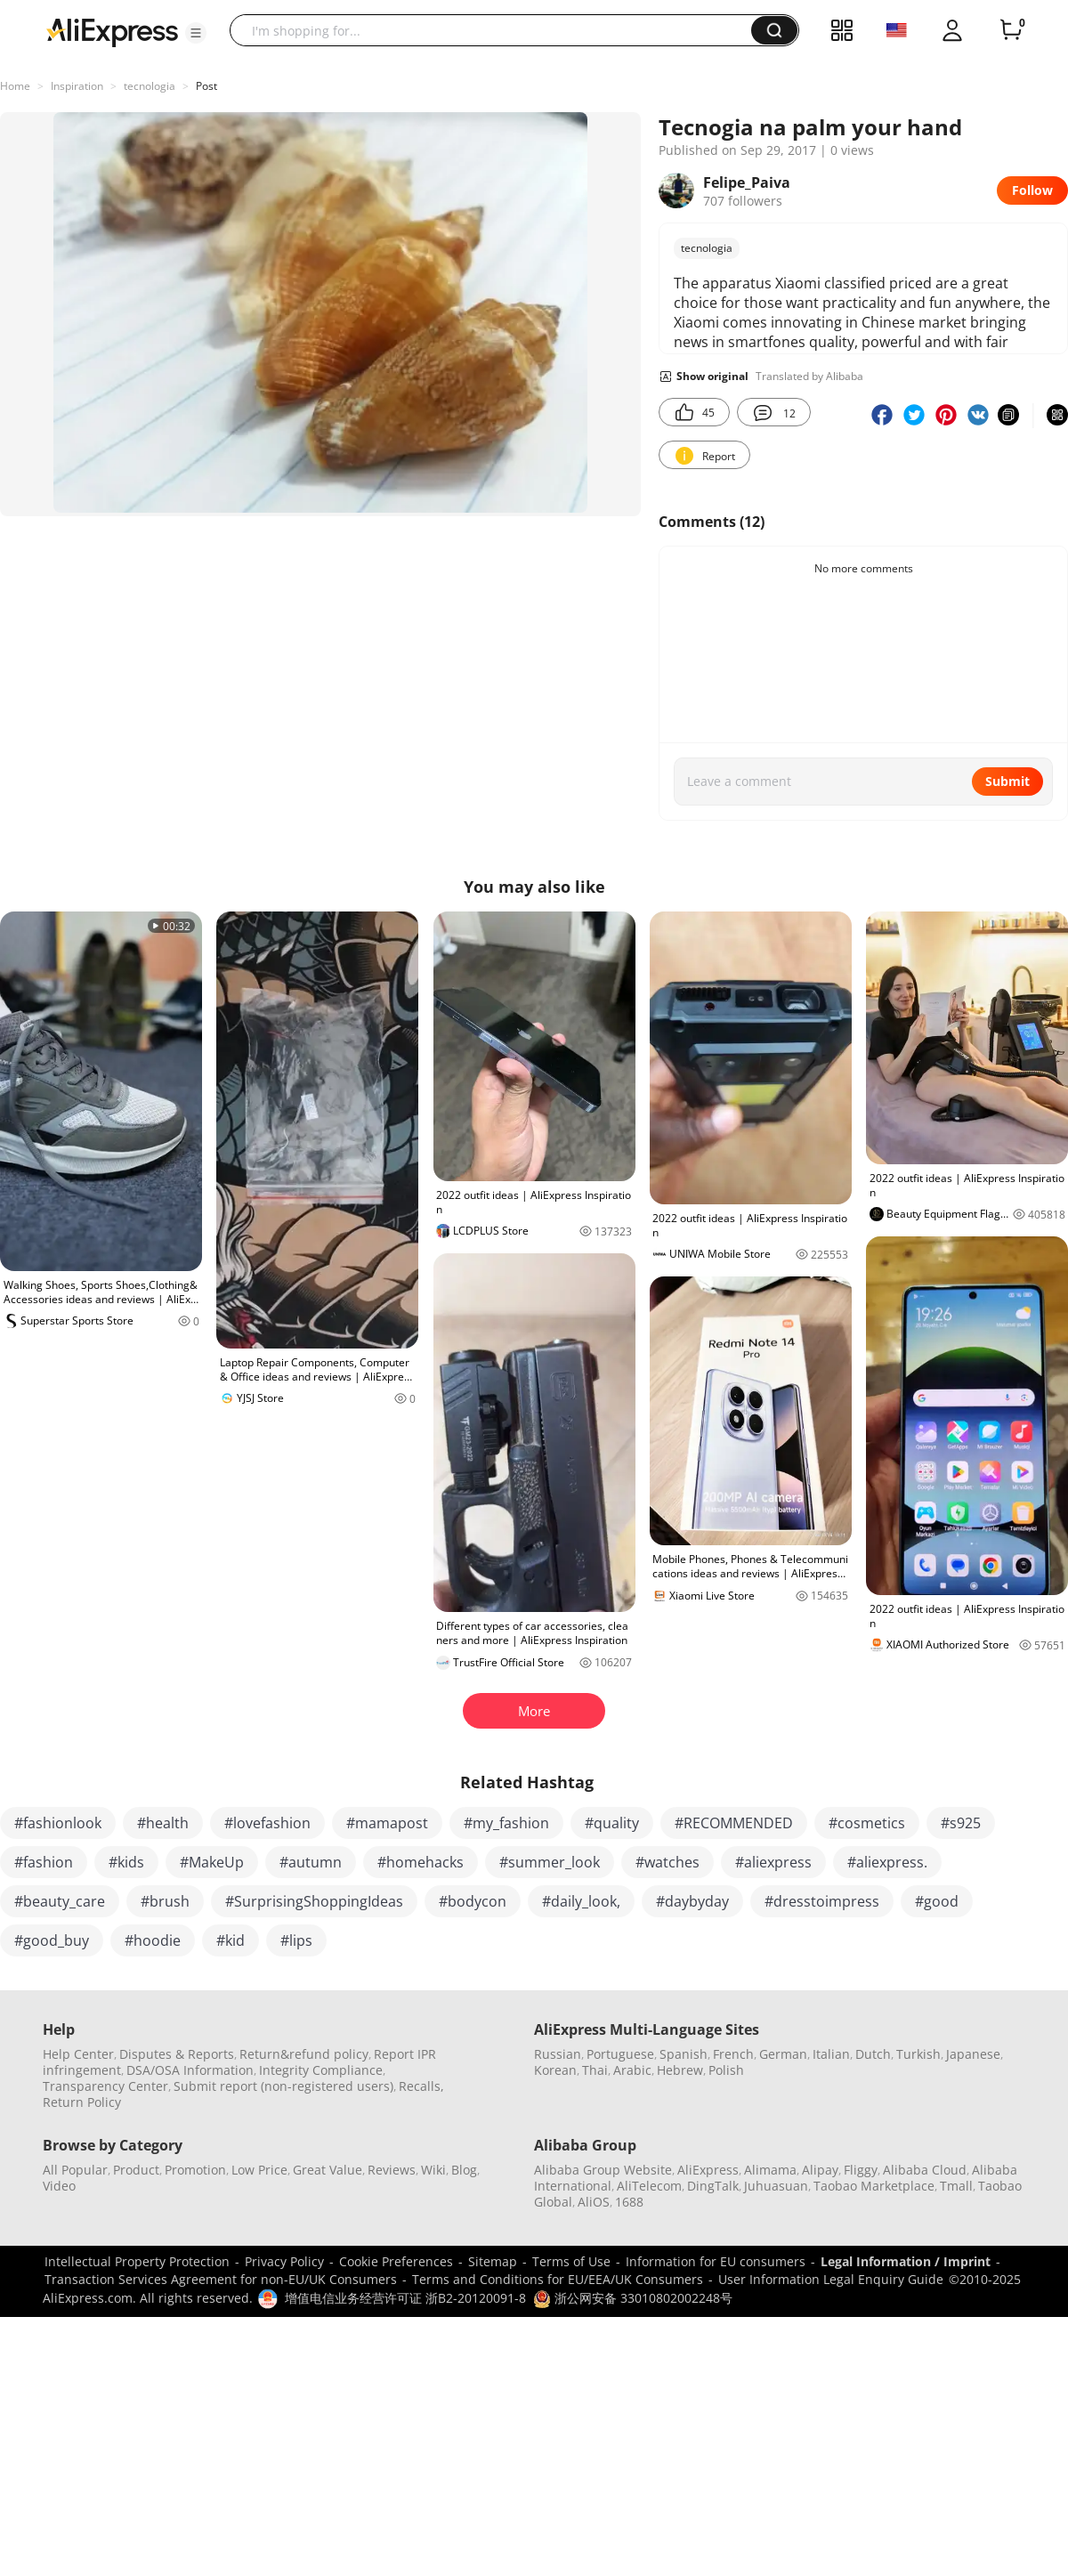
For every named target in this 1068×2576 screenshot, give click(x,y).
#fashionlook (57, 1823)
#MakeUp (212, 1862)
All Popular (75, 2169)
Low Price (259, 2169)
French (733, 2053)
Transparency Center (105, 2086)
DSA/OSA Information (190, 2070)
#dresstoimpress (822, 1901)
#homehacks (420, 1862)
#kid (230, 1940)
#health (163, 1823)
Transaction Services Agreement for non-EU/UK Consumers (220, 2279)
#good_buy (51, 1940)
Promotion (195, 2169)
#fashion (43, 1862)
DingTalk (713, 2185)
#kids (126, 1862)
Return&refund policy (303, 2053)
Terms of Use (571, 2261)
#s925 (961, 1823)
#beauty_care (59, 1901)
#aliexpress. (887, 1862)
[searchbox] (497, 30)
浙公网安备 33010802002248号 (632, 2297)
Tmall (956, 2185)
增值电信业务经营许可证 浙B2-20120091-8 (405, 2297)
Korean (555, 2070)
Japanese (973, 2053)
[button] (195, 33)
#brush (165, 1901)
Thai (595, 2070)
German (783, 2053)
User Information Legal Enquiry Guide (830, 2279)
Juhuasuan (776, 2185)
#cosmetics (867, 1823)
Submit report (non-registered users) (283, 2086)
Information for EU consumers (715, 2261)
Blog (464, 2169)
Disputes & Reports (176, 2053)
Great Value (327, 2169)
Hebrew (680, 2070)
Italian (831, 2053)
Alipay (820, 2169)
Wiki (433, 2169)
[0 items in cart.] (1011, 30)
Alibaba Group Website (603, 2169)
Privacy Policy (284, 2261)
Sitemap (492, 2261)
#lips (296, 1940)
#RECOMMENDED (734, 1823)
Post (206, 85)
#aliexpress (773, 1862)
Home (15, 85)
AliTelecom (649, 2185)
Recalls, (421, 2086)
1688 (629, 2201)
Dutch (873, 2053)
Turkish (918, 2053)
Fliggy (861, 2169)
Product (136, 2169)
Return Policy (82, 2102)
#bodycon (472, 1901)
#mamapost (387, 1823)
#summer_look (549, 1862)
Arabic (632, 2070)
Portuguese (620, 2053)
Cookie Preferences (396, 2261)
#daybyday (692, 1901)
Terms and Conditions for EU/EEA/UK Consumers (557, 2279)
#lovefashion (267, 1823)
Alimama (770, 2169)
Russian (557, 2053)
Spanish (683, 2053)
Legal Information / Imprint (906, 2261)
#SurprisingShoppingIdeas (314, 1901)
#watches (667, 1862)
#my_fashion (506, 1823)
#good (937, 1901)
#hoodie (153, 1940)
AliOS (594, 2201)
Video (59, 2185)
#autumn (310, 1862)
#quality (612, 1823)
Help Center (78, 2053)
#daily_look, (581, 1901)
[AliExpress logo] (112, 31)
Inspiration (77, 85)
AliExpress (708, 2169)
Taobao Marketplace (873, 2185)
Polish (726, 2070)
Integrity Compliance (321, 2070)
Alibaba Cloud (925, 2169)
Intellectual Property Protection (137, 2261)
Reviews (392, 2169)
